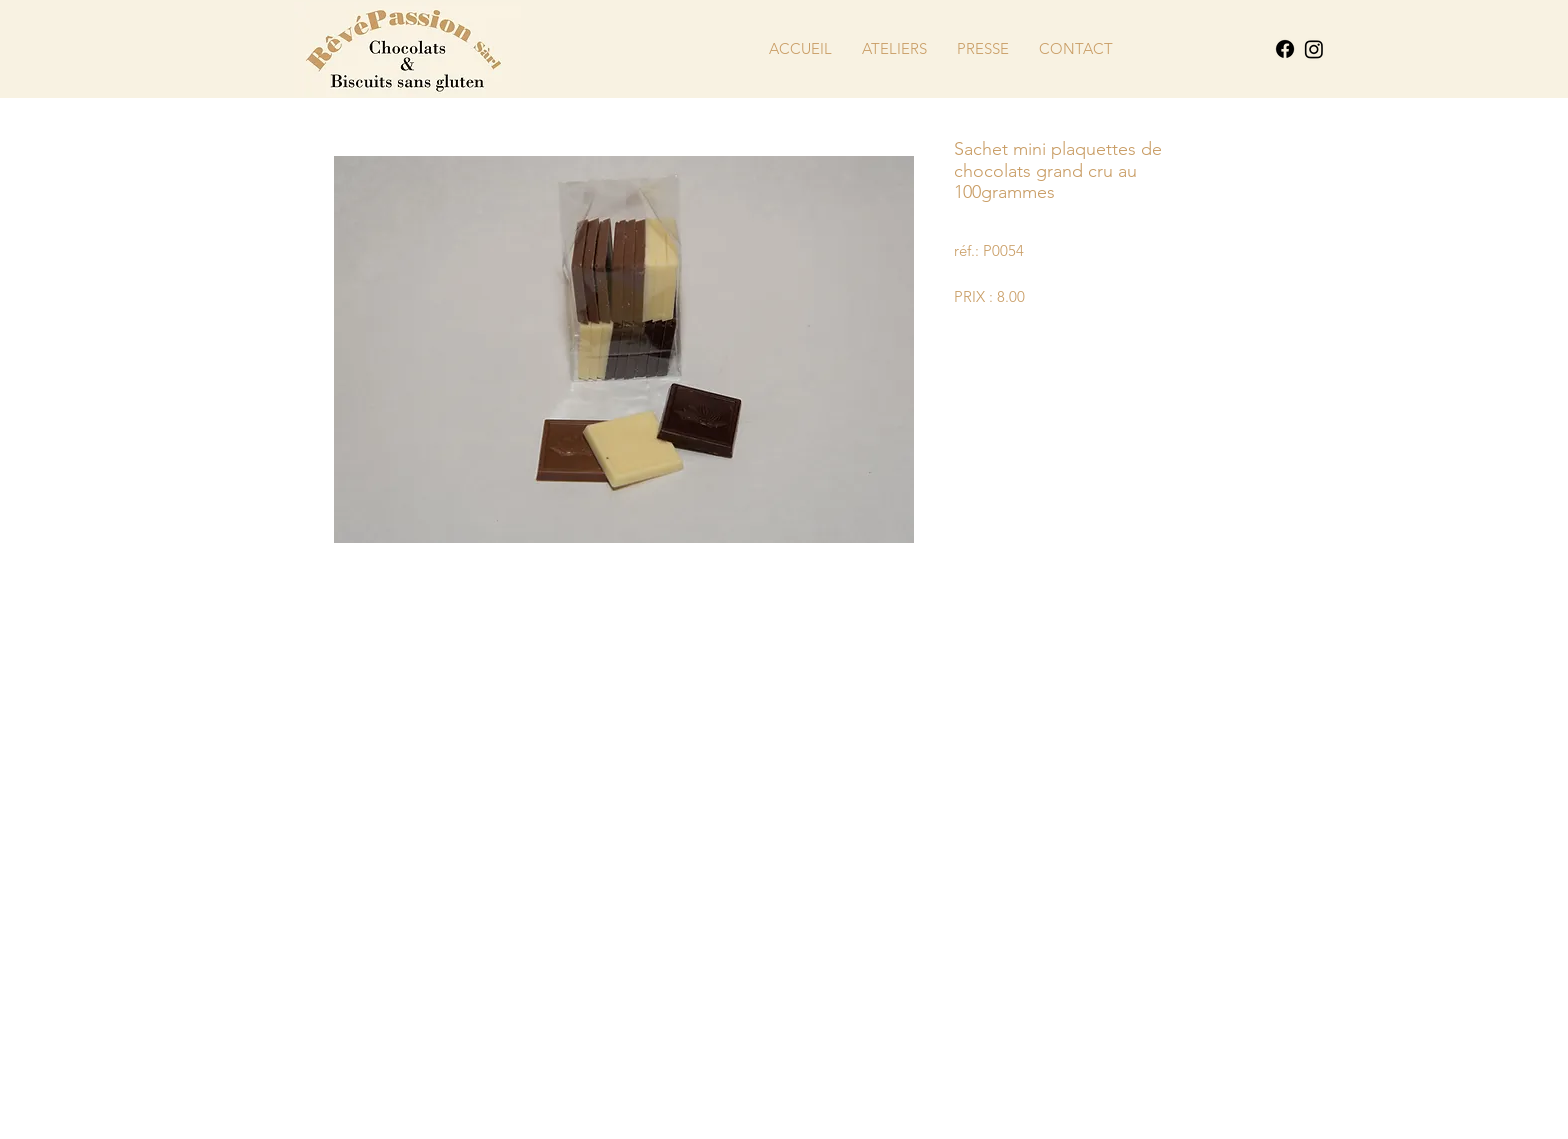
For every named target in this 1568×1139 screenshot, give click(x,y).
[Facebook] (1285, 49)
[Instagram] (1314, 49)
